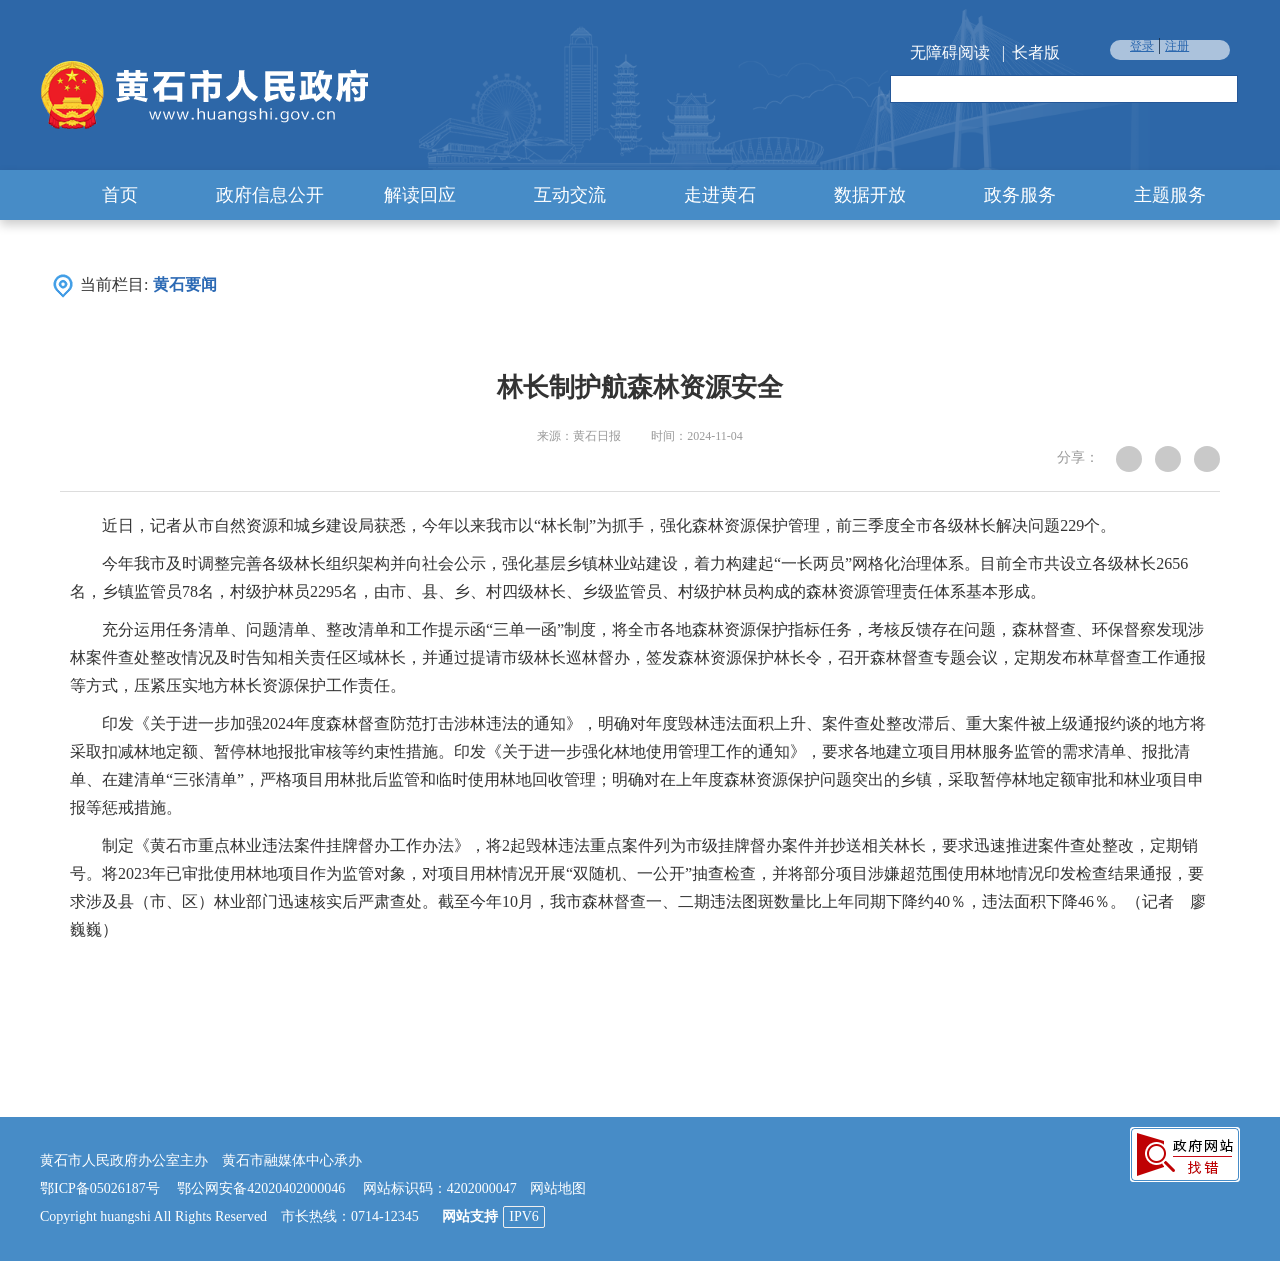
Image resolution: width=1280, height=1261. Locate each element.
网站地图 (558, 1188)
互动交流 (570, 195)
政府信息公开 (270, 195)
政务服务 (1020, 195)
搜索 (1221, 90)
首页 (120, 195)
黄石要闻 (185, 284)
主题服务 (1170, 195)
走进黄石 (720, 195)
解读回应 (420, 195)
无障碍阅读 (950, 52)
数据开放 (870, 195)
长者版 (1036, 52)
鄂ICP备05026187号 (100, 1188)
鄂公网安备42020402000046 (261, 1188)
